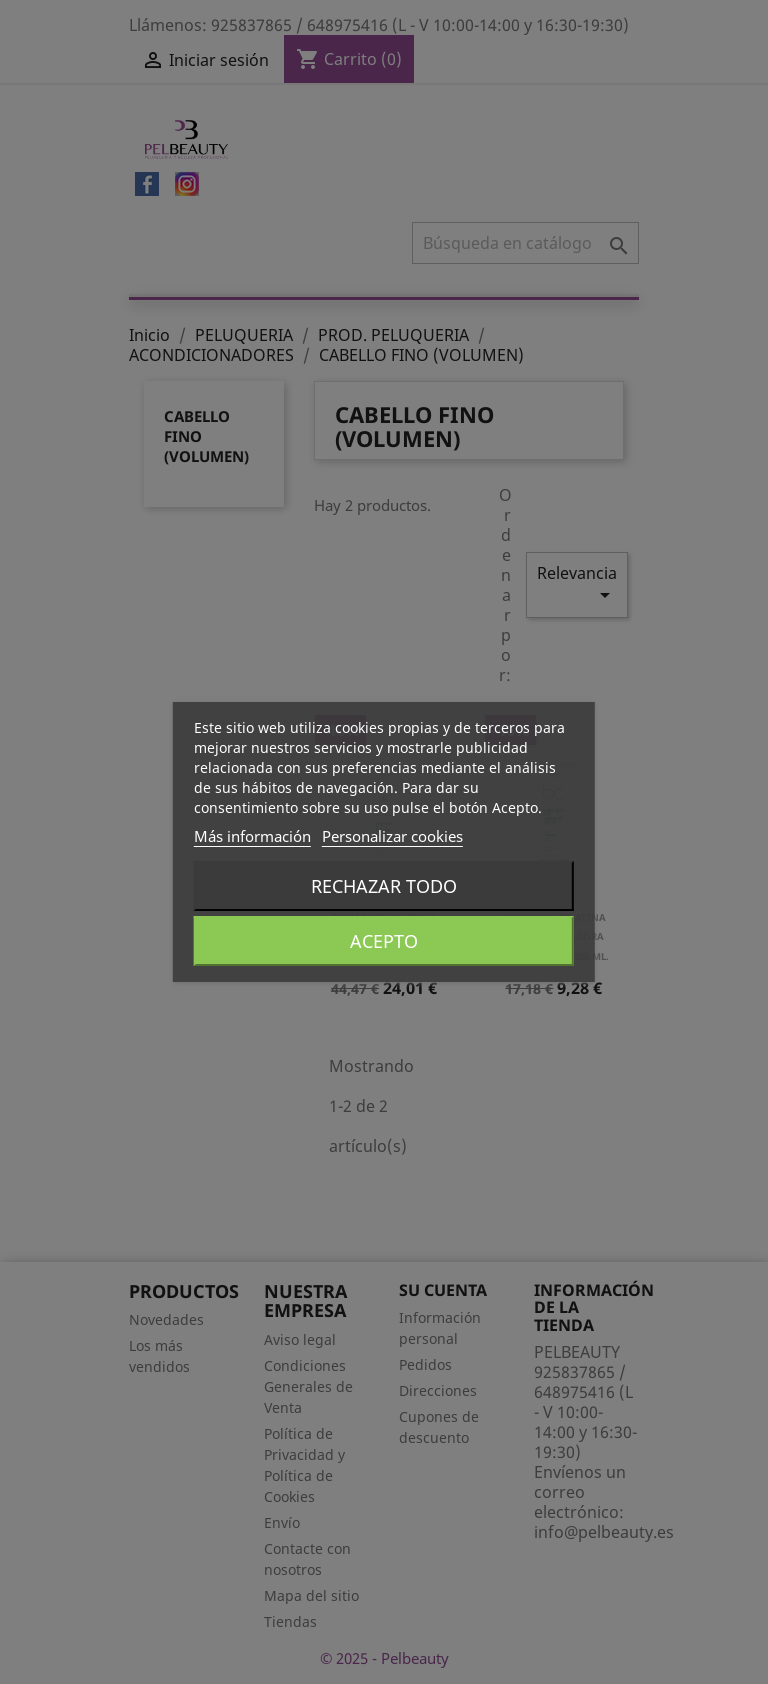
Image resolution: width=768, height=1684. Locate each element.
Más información (252, 836)
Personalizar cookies (392, 836)
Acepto (384, 941)
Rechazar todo (384, 886)
